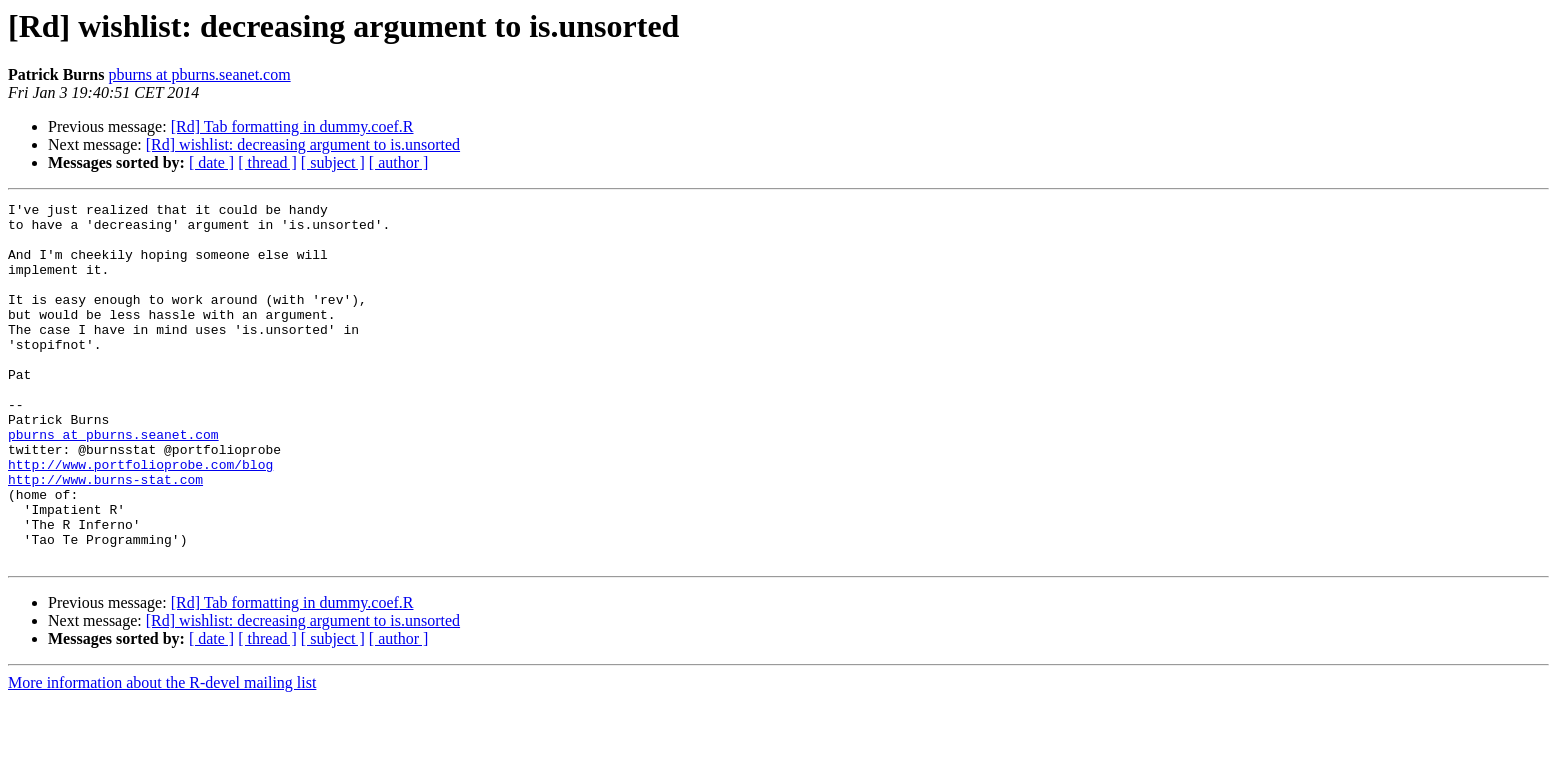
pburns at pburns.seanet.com (199, 74)
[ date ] (211, 162)
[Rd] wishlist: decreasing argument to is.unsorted (303, 144)
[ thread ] (267, 162)
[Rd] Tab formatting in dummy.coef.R (292, 126)
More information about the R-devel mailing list (162, 754)
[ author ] (399, 162)
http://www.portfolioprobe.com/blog (140, 518)
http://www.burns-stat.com (105, 536)
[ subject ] (333, 162)
